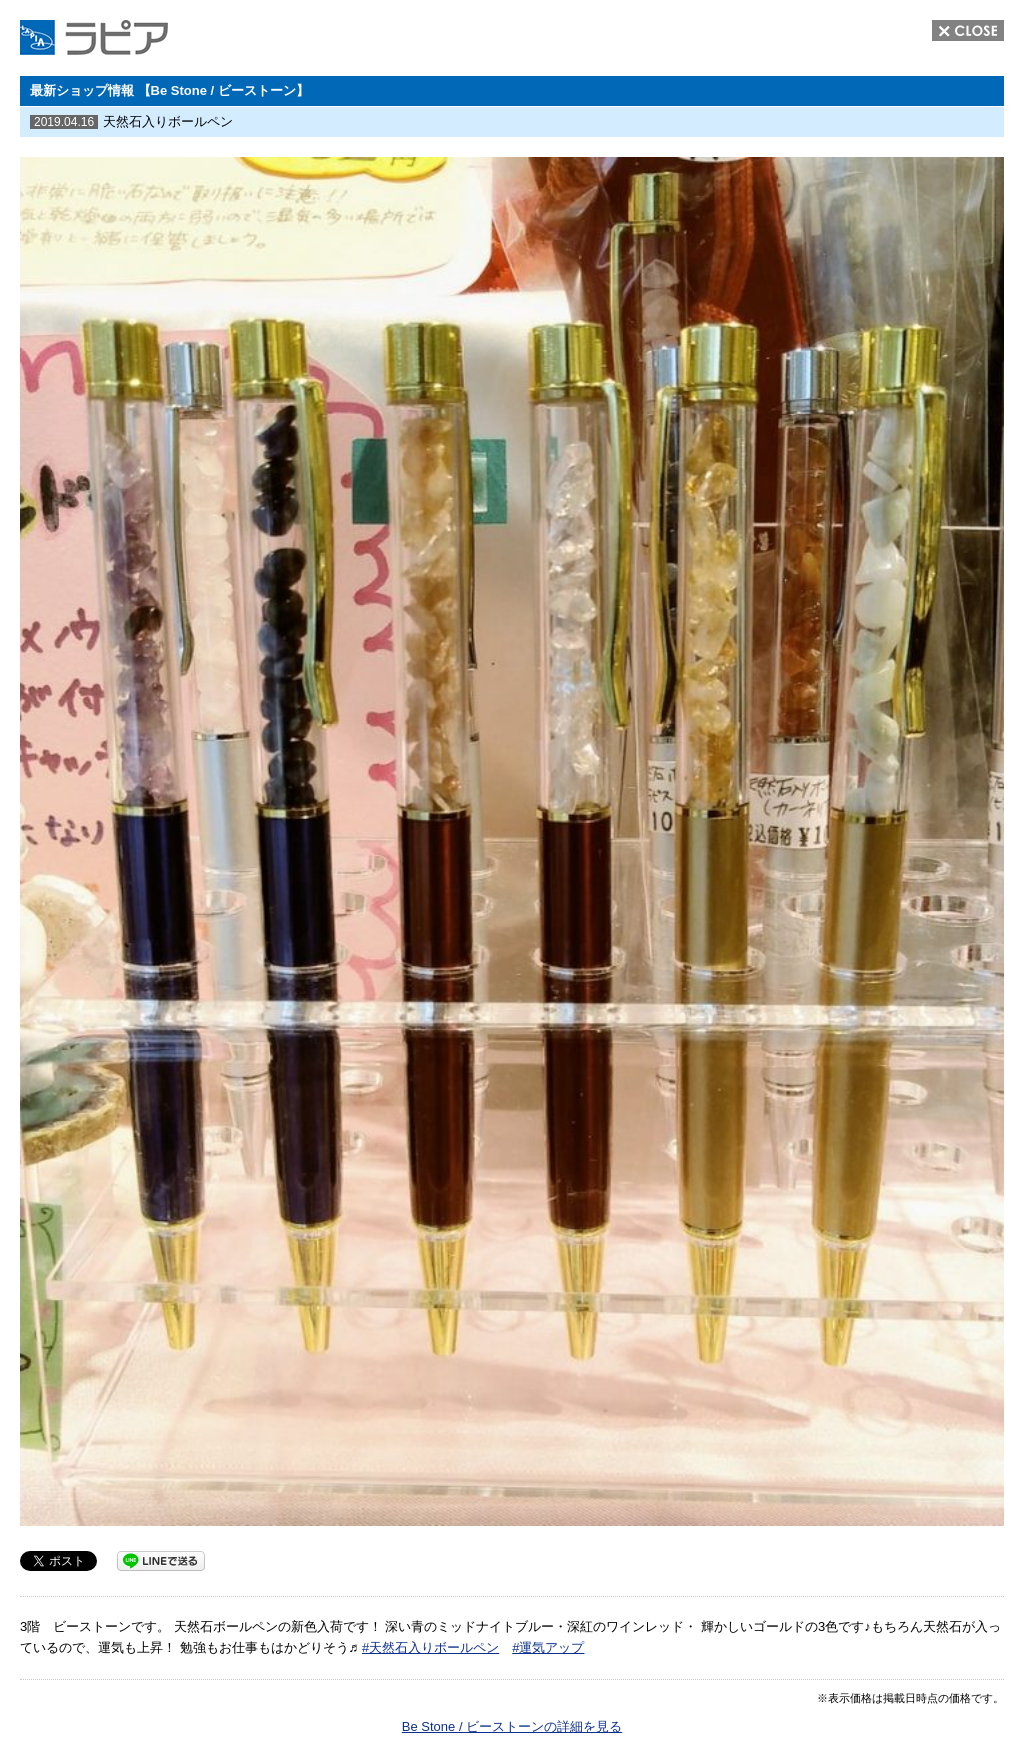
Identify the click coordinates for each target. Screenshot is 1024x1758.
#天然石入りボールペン (430, 1647)
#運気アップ (548, 1647)
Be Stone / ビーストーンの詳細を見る (512, 1726)
